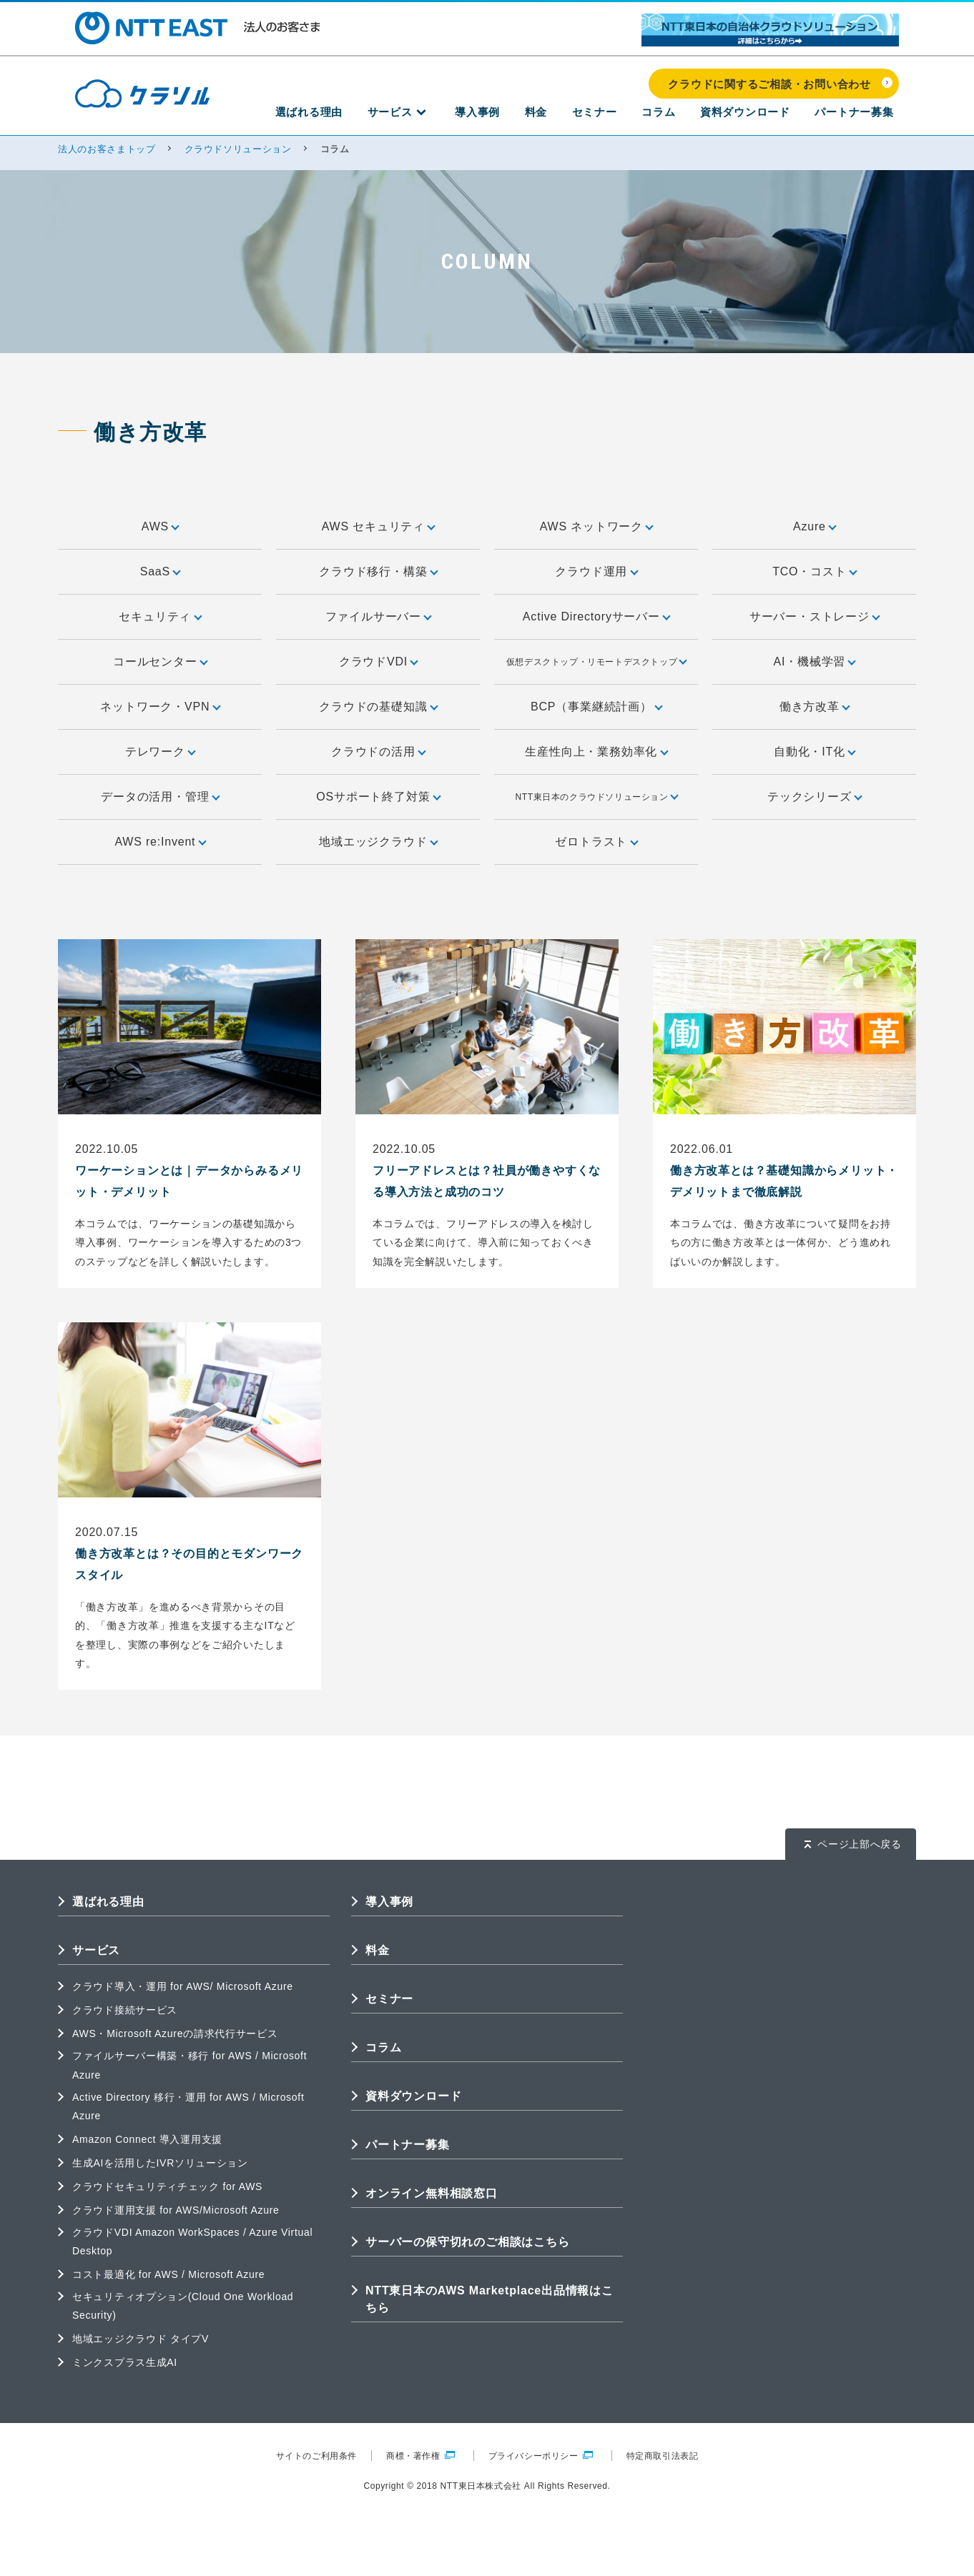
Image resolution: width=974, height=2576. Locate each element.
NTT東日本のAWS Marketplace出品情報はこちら (489, 2299)
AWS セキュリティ (378, 526)
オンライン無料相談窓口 (431, 2193)
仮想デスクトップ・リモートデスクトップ (596, 661)
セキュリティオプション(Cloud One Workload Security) (182, 2306)
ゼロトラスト (595, 842)
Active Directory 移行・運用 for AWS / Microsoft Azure (188, 2106)
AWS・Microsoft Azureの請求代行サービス (174, 2033)
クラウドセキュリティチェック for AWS (167, 2186)
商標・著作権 (420, 2456)
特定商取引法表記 (662, 2456)
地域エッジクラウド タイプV (140, 2338)
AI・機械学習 (814, 661)
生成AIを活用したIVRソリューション (160, 2163)
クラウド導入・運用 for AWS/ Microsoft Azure (182, 1986)
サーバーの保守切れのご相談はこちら (467, 2242)
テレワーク (160, 751)
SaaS (160, 571)
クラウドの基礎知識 (377, 706)
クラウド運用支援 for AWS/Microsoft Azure (175, 2210)
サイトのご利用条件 (316, 2456)
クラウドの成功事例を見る (791, 2546)
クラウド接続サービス (124, 2010)
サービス (464, 115)
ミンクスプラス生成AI (124, 2362)
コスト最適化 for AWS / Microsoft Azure (168, 2274)
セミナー (631, 115)
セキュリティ (159, 616)
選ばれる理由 (387, 115)
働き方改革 (814, 706)
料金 (582, 115)
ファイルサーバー (378, 616)
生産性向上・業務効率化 (595, 751)
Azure (814, 526)
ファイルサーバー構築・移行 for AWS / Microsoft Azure (189, 2065)
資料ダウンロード (761, 115)
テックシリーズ (814, 797)
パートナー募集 (859, 115)
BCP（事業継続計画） (596, 706)
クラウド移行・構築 (377, 571)
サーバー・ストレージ (814, 616)
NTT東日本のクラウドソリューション (596, 796)
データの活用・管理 (159, 797)
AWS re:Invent (159, 842)
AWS (160, 526)
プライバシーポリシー (540, 2456)
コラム (685, 115)
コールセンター (160, 661)
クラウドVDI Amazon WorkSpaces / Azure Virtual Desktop (192, 2241)
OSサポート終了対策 (377, 797)
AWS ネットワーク (596, 526)
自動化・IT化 (814, 751)
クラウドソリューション (238, 149)
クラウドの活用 (378, 751)
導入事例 (534, 115)
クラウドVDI (378, 661)
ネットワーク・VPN (159, 706)
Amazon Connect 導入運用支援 (147, 2139)
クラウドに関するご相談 (586, 2546)
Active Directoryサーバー (596, 616)
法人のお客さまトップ (107, 149)
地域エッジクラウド (377, 842)
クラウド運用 (595, 571)
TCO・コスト (814, 571)
